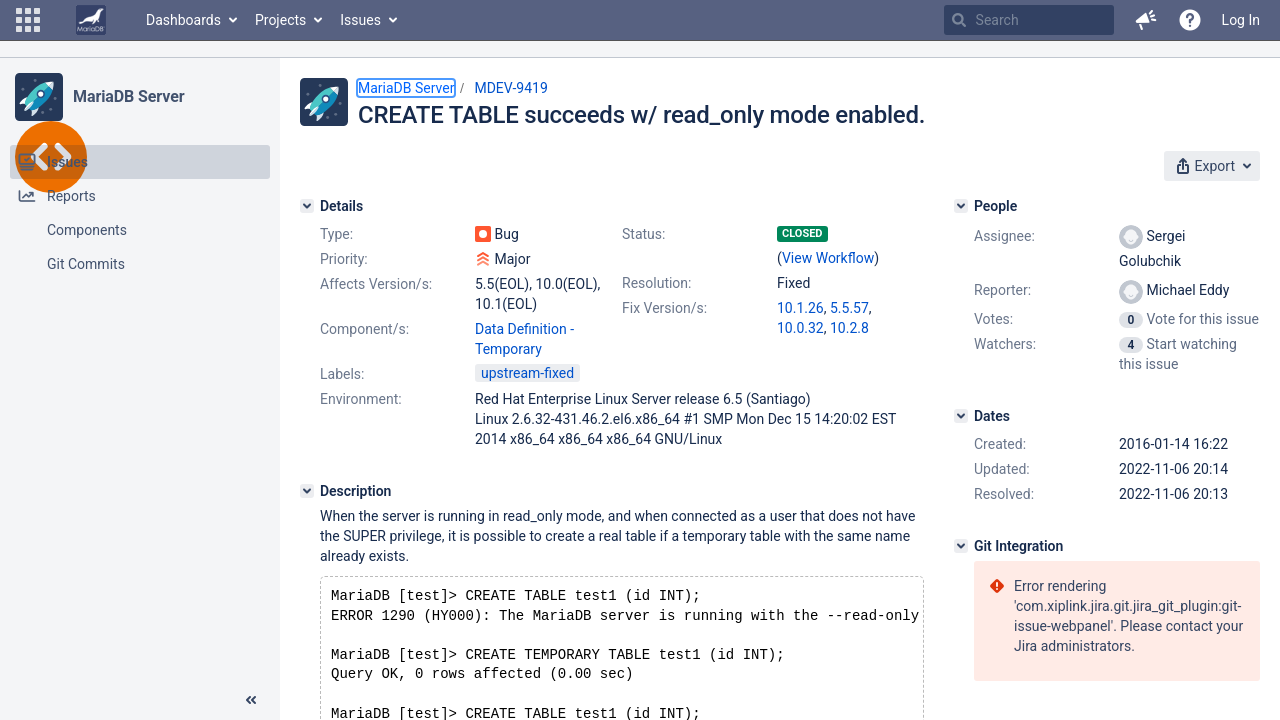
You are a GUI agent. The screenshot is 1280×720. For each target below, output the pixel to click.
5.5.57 (849, 308)
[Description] (307, 491)
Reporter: (1002, 290)
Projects (280, 20)
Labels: (342, 374)
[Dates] (961, 416)
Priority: (344, 259)
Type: (336, 234)
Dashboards (183, 20)
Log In (1241, 20)
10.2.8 (849, 328)
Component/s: (364, 329)
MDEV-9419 (510, 88)
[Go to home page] (91, 20)
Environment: (361, 399)
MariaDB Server (128, 96)
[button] (28, 20)
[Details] (307, 206)
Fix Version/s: (664, 308)
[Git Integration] (961, 546)
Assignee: (1004, 236)
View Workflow (828, 258)
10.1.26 (800, 308)
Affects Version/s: (376, 284)
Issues (360, 20)
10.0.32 (800, 328)
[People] (961, 206)
